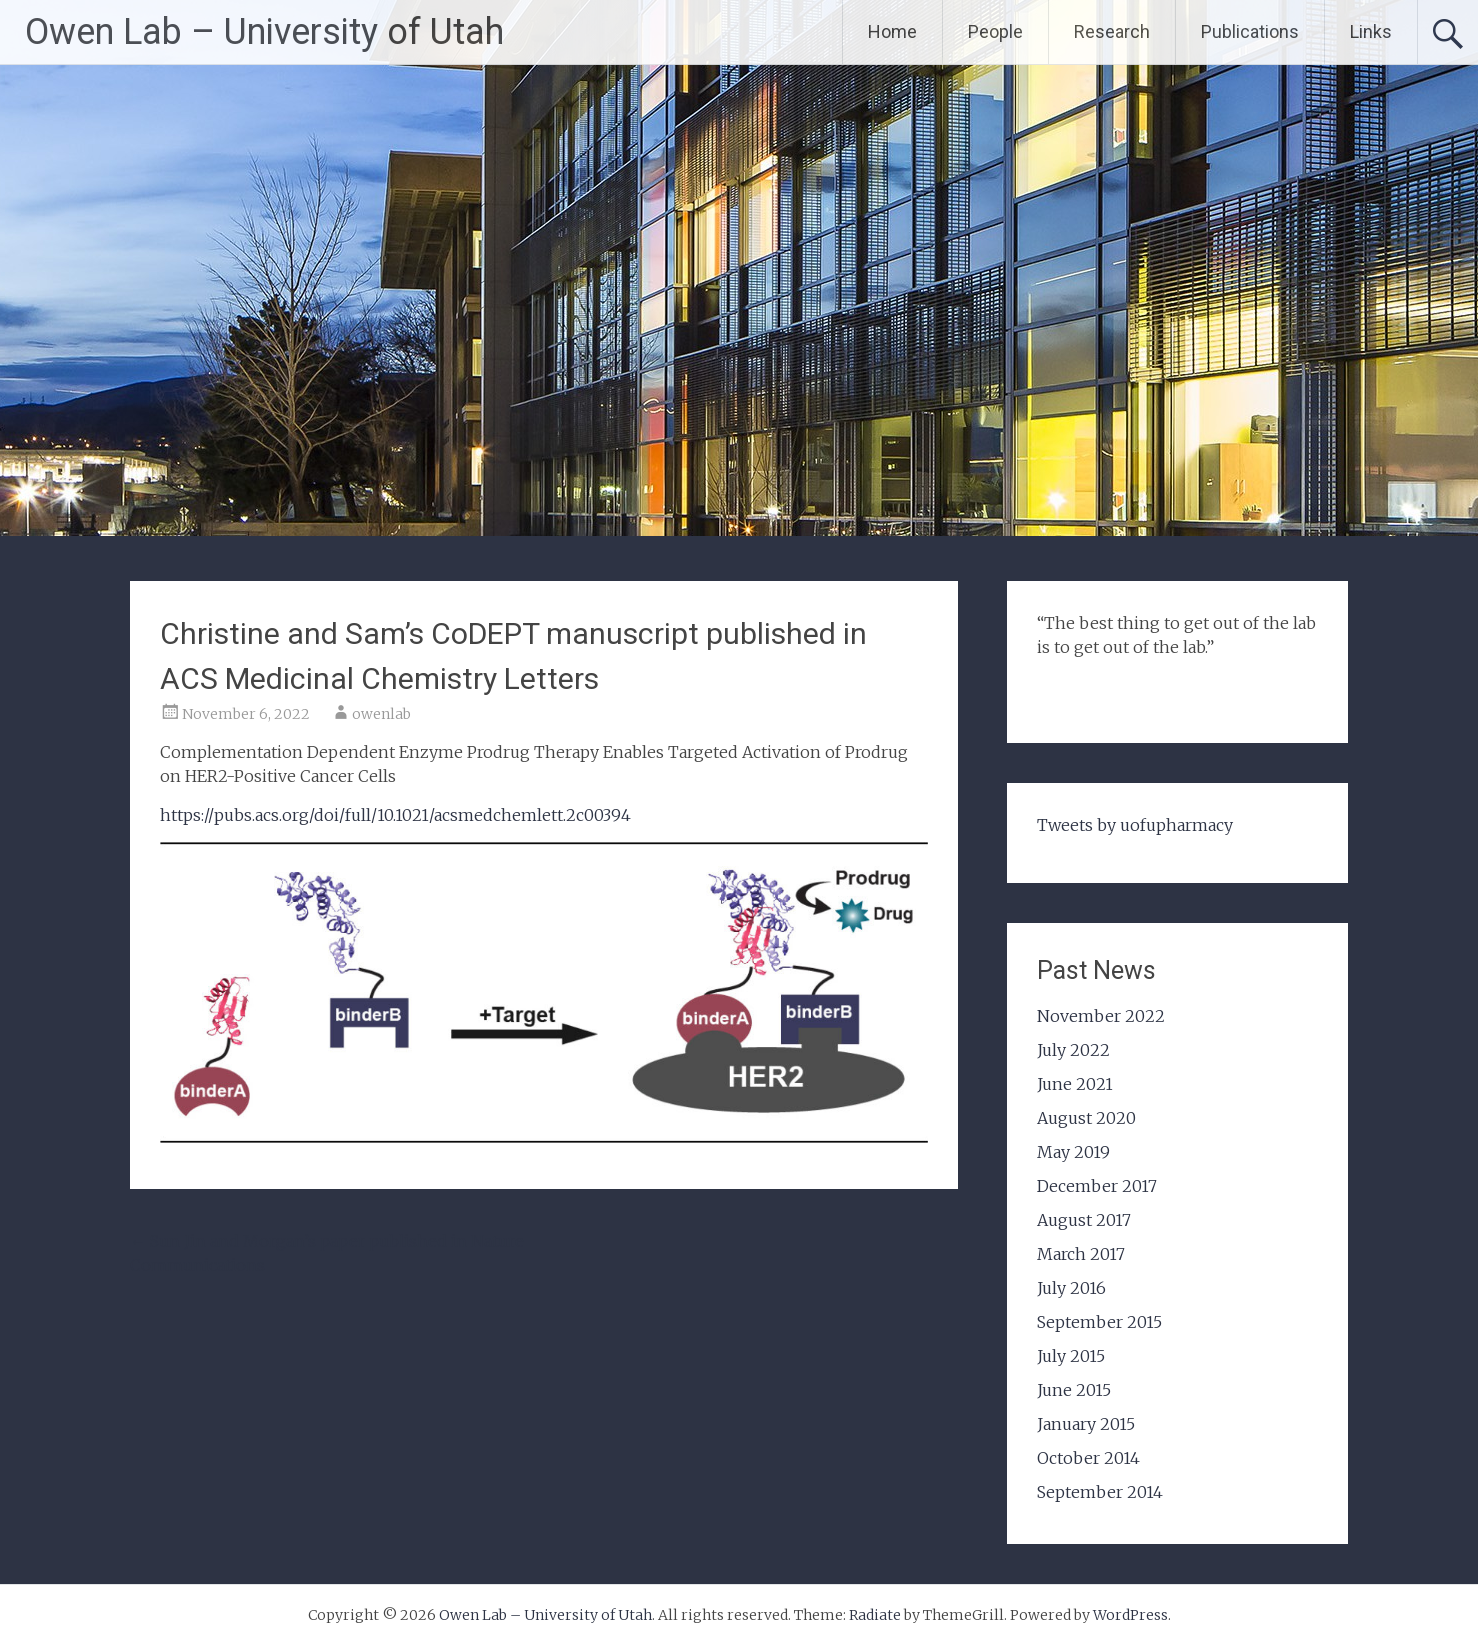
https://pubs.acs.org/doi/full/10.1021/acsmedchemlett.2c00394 (395, 815)
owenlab (381, 714)
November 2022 (1101, 1016)
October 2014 (1088, 1458)
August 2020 (1086, 1118)
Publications (1250, 31)
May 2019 (1073, 1152)
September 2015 (1099, 1322)
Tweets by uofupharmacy (1135, 825)
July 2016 (1071, 1288)
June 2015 (1074, 1390)
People (995, 31)
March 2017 (1081, 1254)
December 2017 (1097, 1186)
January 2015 (1086, 1424)
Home (892, 31)
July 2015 (1071, 1356)
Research (1112, 31)
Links (1371, 31)
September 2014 (1100, 1492)
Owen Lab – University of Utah (264, 32)
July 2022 (1073, 1050)
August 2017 (1084, 1220)
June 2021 (1075, 1084)
